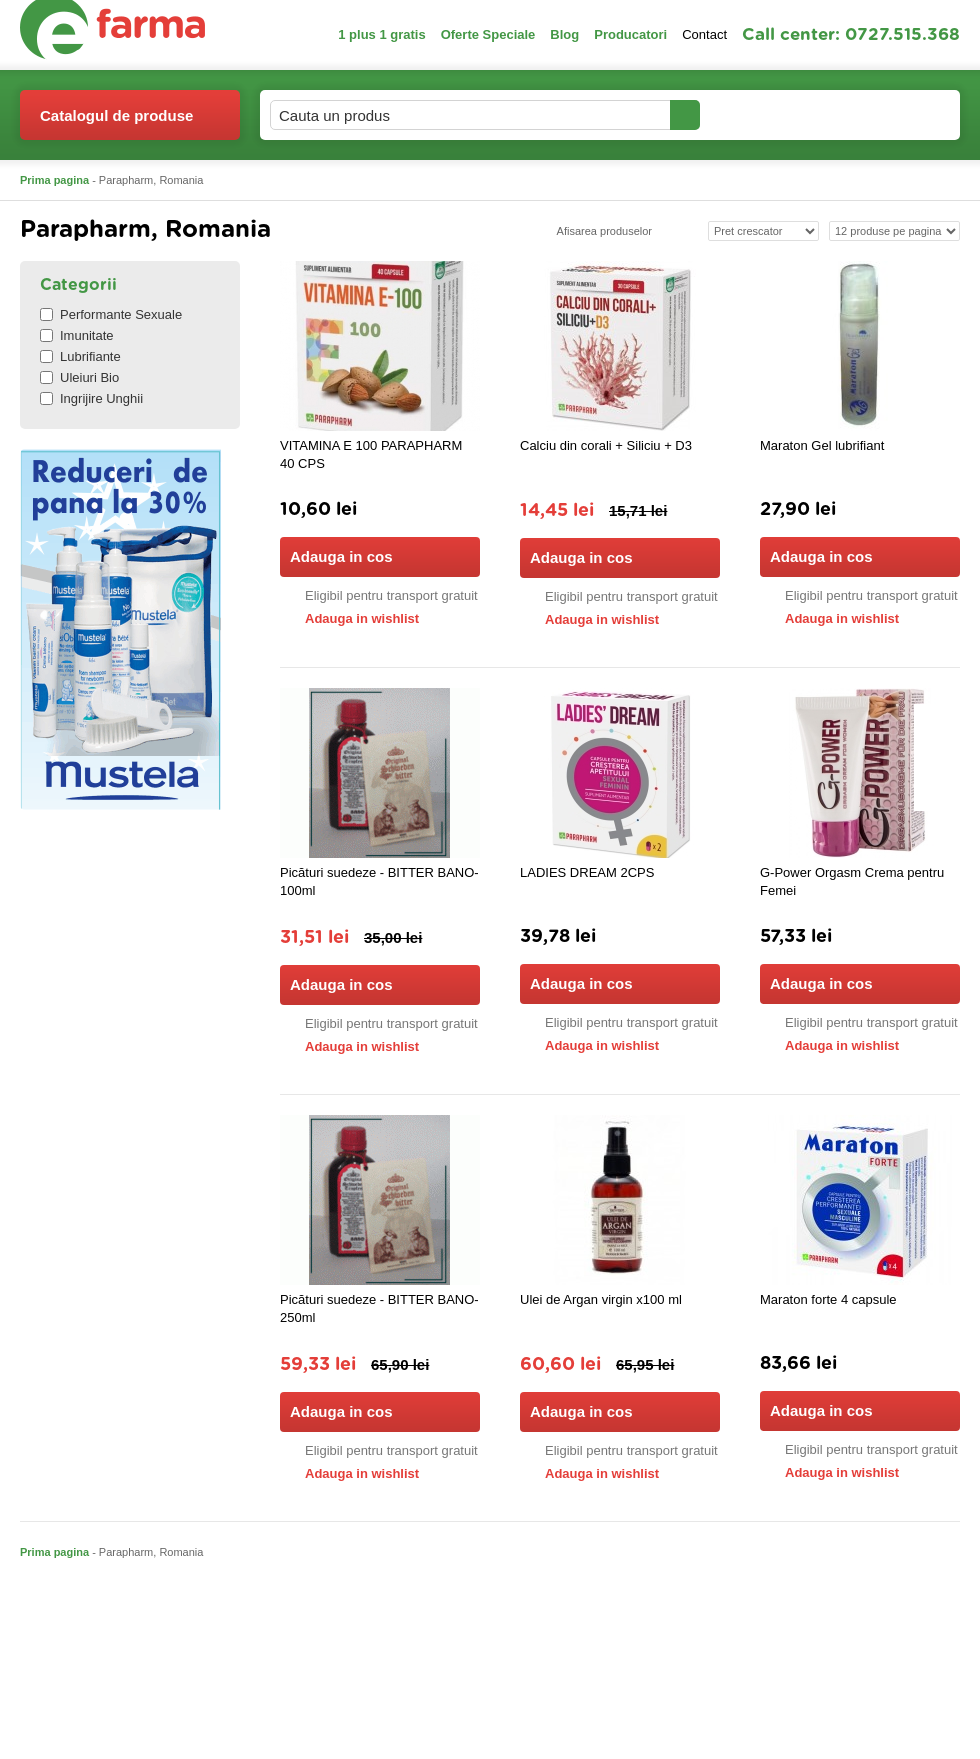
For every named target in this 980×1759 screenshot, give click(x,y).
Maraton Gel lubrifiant (822, 445)
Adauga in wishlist (349, 618)
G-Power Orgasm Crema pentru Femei (852, 881)
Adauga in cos (378, 556)
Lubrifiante (80, 356)
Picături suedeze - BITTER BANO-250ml (379, 1308)
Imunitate (76, 335)
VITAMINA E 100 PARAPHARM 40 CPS (371, 454)
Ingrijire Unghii (91, 398)
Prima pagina (54, 180)
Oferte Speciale (488, 34)
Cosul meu (893, 115)
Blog (564, 34)
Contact (704, 34)
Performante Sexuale (111, 314)
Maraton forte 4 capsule (828, 1299)
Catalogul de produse (116, 123)
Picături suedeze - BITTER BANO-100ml (379, 881)
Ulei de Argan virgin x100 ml (601, 1299)
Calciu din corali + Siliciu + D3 (606, 445)
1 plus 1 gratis (381, 34)
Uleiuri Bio (79, 377)
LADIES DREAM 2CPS (587, 872)
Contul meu (768, 114)
